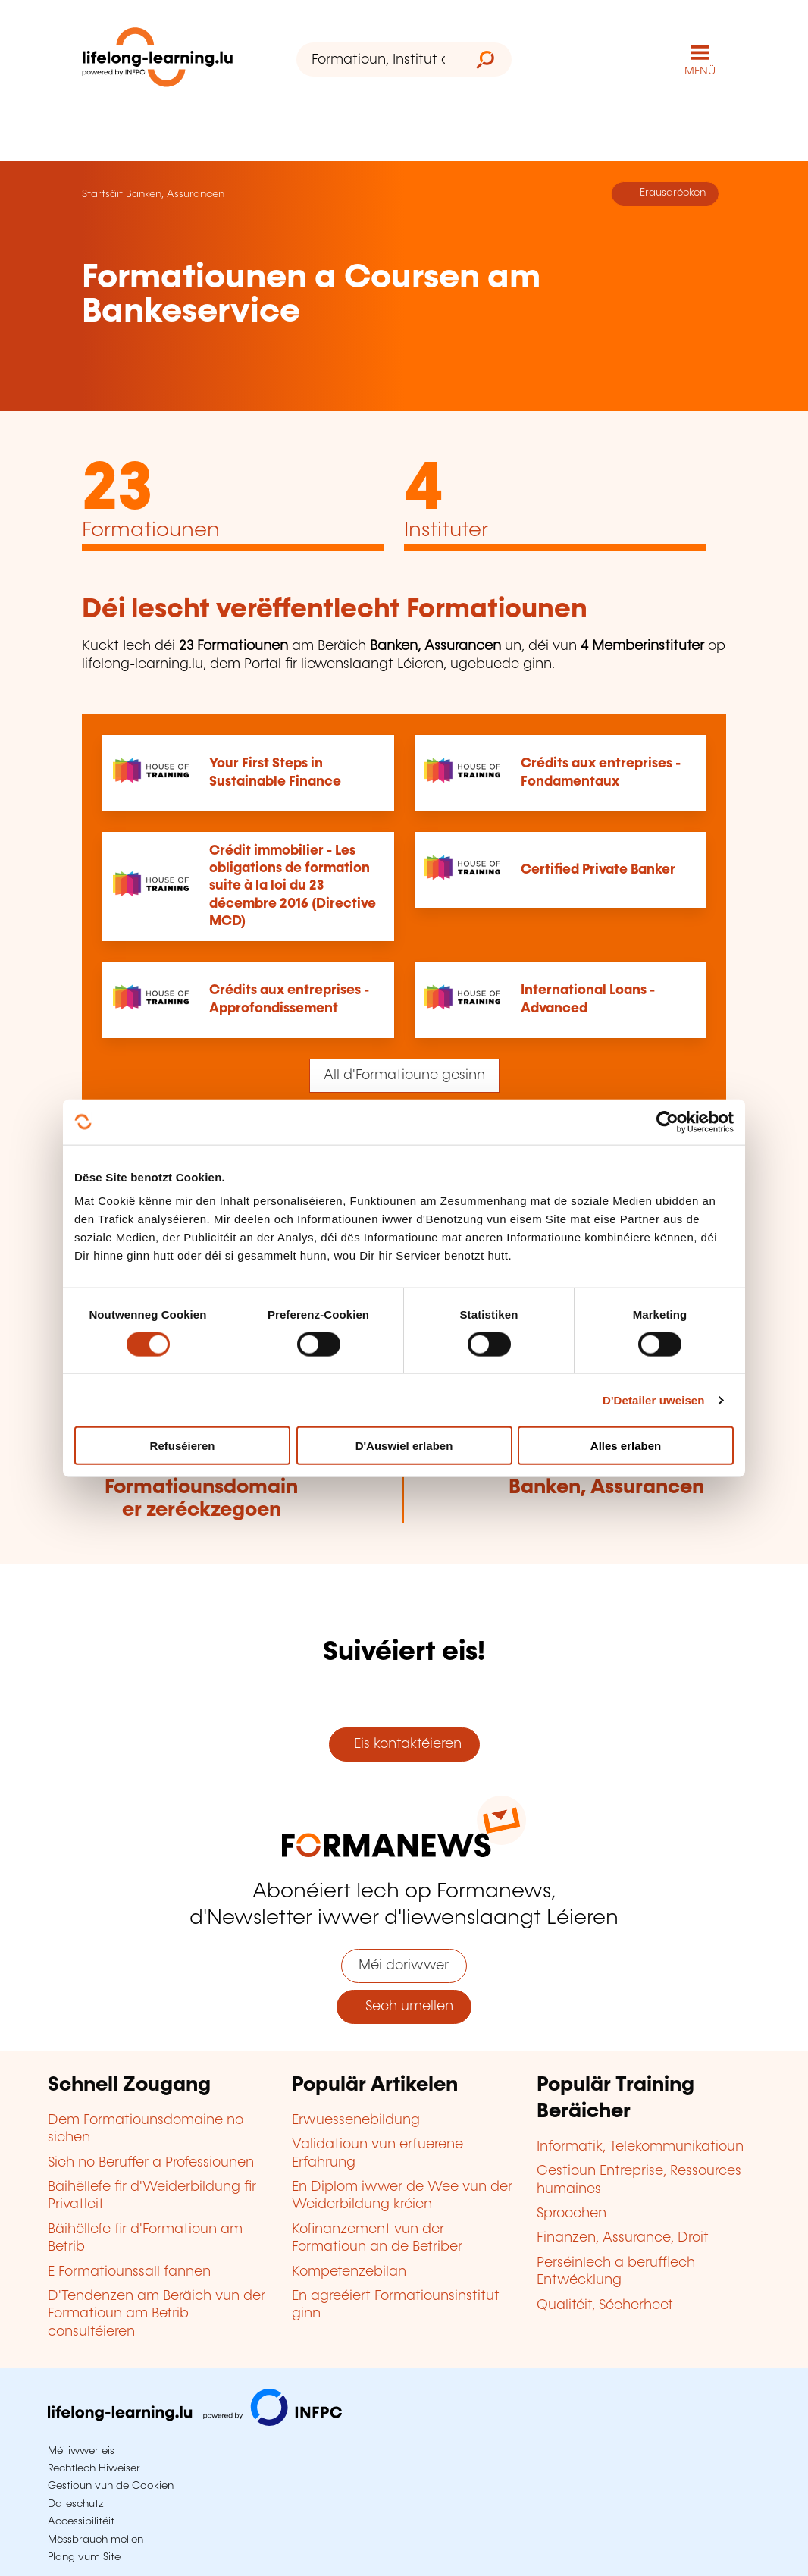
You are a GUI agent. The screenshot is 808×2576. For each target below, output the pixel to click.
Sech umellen (403, 2006)
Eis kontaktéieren (404, 1744)
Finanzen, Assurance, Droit (623, 2238)
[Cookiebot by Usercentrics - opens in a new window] (667, 1121)
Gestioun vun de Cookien (111, 2485)
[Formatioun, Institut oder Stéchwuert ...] (377, 59)
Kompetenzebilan (349, 2272)
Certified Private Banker (598, 870)
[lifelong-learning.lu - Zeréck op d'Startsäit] (157, 60)
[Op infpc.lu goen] (195, 2422)
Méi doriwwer (404, 1965)
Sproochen (571, 2213)
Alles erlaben (625, 1445)
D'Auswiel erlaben (404, 1445)
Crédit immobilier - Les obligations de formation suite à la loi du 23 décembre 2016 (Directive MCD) (292, 886)
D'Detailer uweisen (654, 1399)
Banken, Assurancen (175, 194)
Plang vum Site (84, 2557)
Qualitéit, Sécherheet (605, 2305)
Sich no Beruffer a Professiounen (151, 2163)
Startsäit (102, 194)
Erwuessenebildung (356, 2120)
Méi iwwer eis (81, 2451)
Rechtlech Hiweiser (94, 2468)
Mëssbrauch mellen (95, 2539)
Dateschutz (76, 2504)
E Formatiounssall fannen (129, 2272)
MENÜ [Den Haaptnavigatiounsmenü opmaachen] (700, 71)
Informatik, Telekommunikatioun (640, 2147)
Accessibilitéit (81, 2521)
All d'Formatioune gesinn (404, 1075)
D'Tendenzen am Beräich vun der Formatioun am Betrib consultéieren (156, 2314)
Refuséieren (182, 1445)
